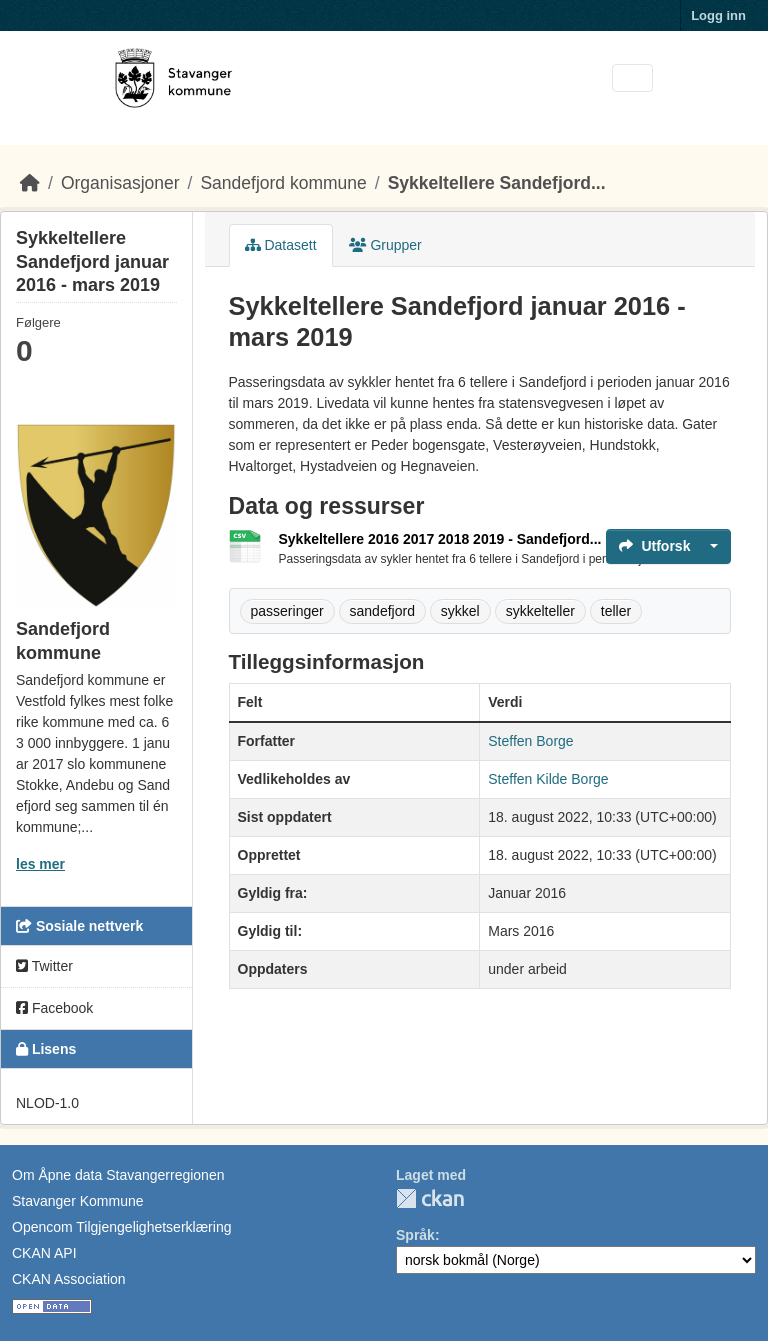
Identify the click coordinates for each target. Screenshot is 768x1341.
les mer (40, 864)
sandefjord (382, 611)
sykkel (460, 611)
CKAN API (44, 1253)
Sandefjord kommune (283, 183)
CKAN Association (69, 1279)
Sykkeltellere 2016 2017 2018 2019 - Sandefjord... (440, 539)
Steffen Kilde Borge (548, 779)
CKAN (430, 1198)
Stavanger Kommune (78, 1201)
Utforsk (654, 546)
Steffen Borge (530, 741)
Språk (415, 1235)
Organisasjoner (120, 183)
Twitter (44, 966)
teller (616, 611)
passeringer (287, 611)
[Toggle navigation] (632, 78)
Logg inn (718, 15)
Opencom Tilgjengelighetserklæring (121, 1227)
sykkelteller (540, 611)
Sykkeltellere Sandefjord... (497, 183)
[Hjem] (30, 183)
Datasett (281, 245)
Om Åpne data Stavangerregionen (118, 1175)
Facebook (54, 1008)
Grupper (385, 245)
